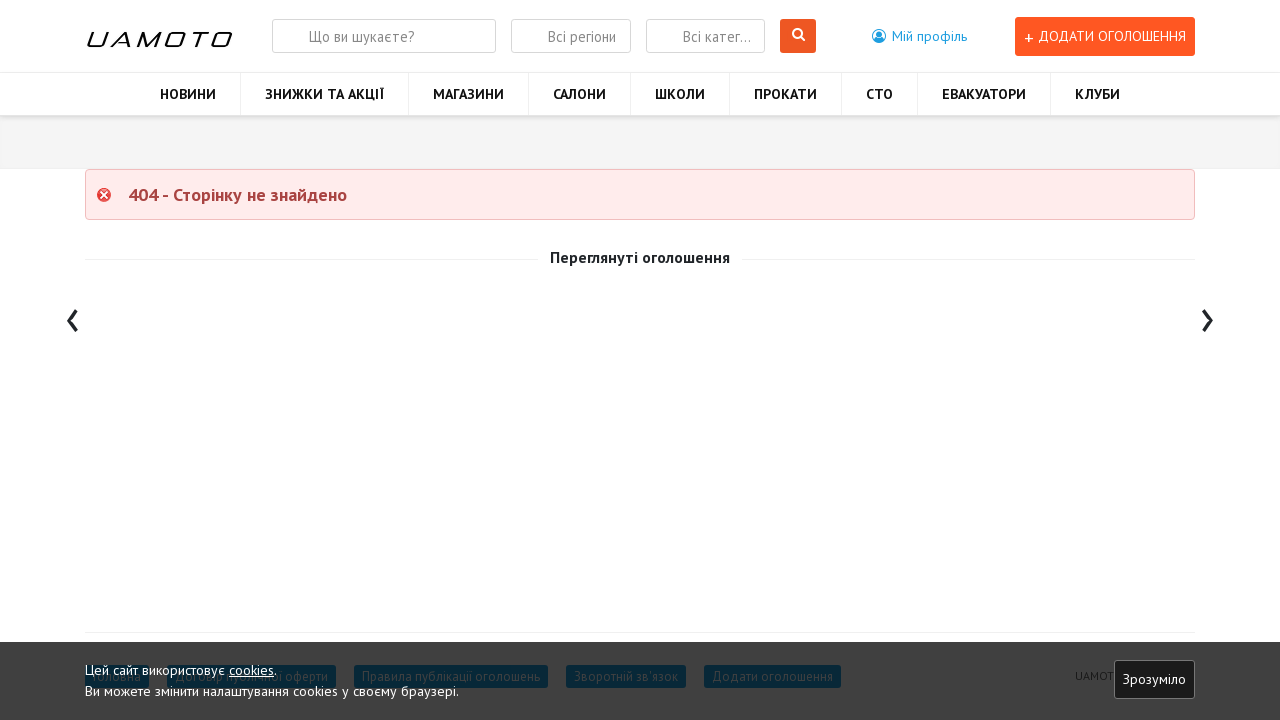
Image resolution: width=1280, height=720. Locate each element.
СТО (879, 94)
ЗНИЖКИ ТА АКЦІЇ (324, 94)
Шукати (798, 36)
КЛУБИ (1097, 94)
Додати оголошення (1105, 36)
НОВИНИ (188, 94)
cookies (251, 670)
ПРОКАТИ (785, 94)
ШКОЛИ (680, 94)
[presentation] (72, 315)
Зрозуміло (1154, 679)
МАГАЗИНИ (468, 94)
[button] (919, 36)
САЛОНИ (579, 94)
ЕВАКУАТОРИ (984, 94)
